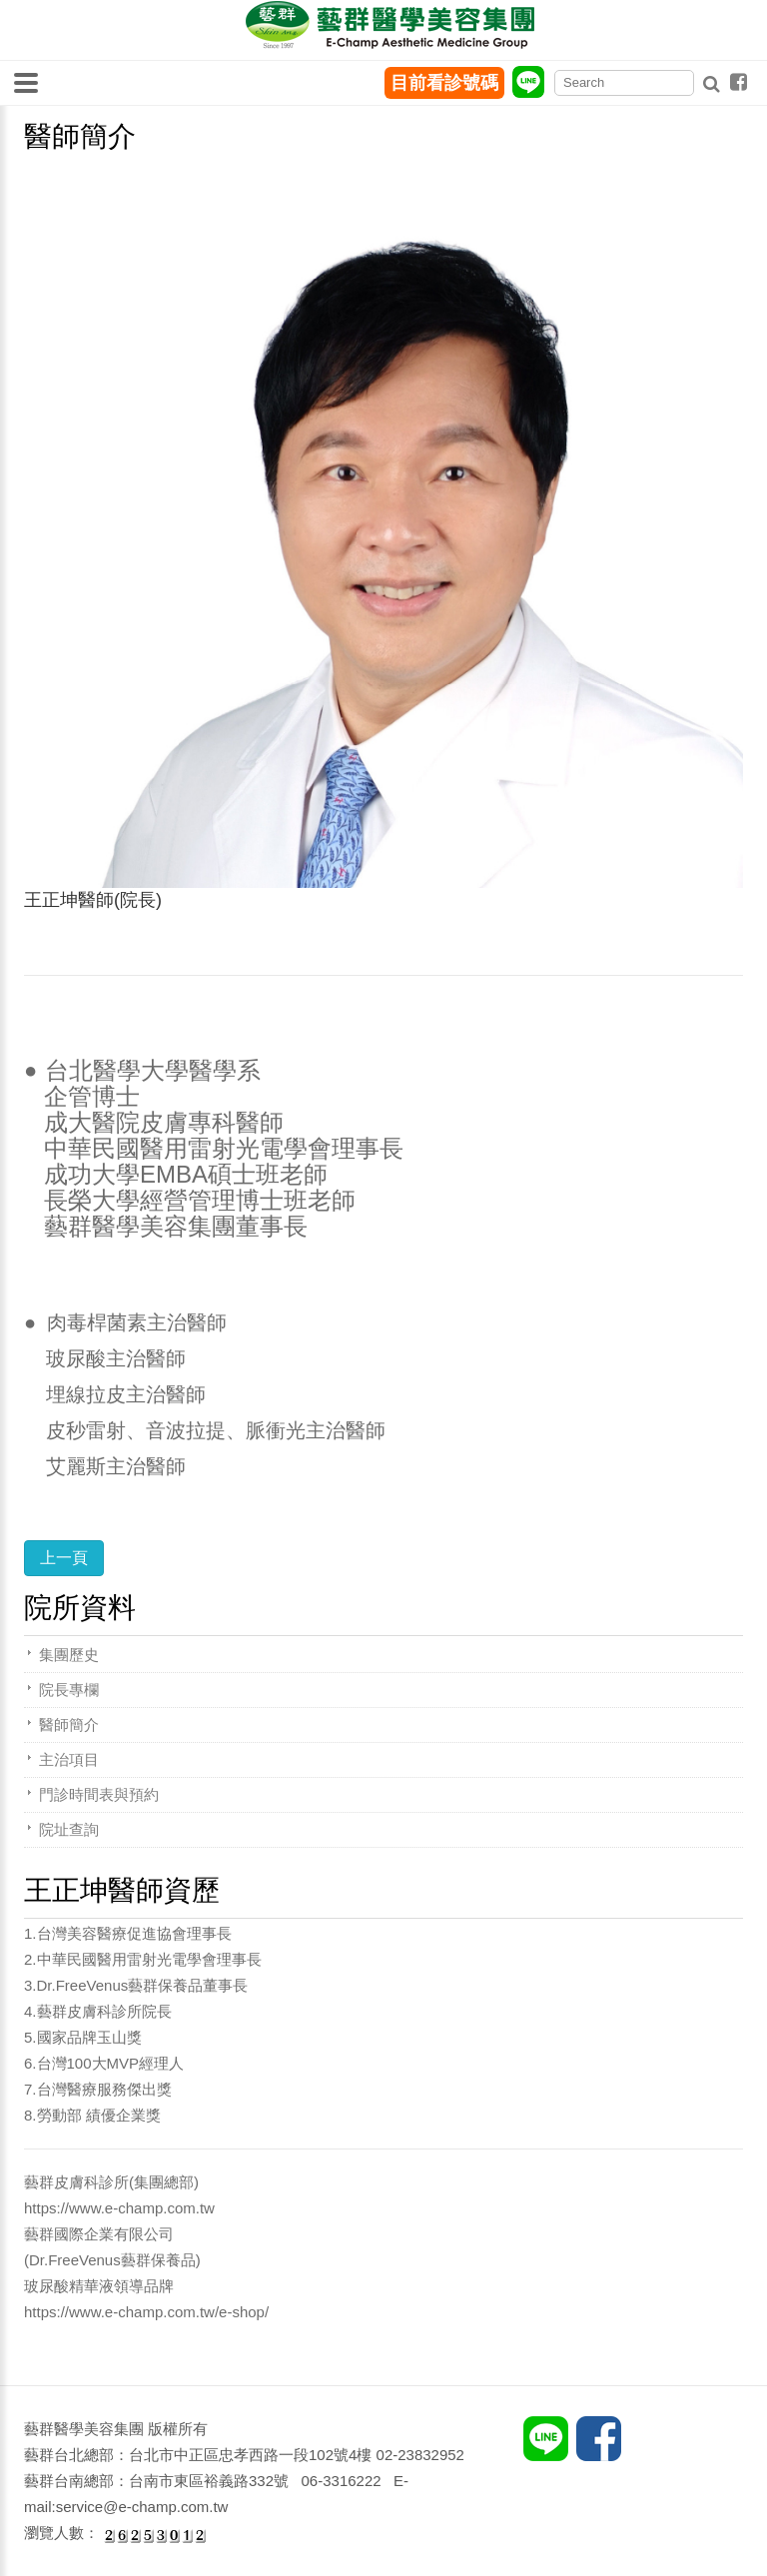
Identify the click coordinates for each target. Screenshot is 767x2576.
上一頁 (64, 1557)
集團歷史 (69, 1654)
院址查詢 (69, 1829)
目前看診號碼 (444, 83)
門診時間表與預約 (99, 1794)
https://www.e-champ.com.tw (119, 2207)
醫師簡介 (69, 1724)
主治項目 (69, 1759)
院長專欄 (69, 1689)
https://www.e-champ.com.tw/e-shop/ (146, 2311)
